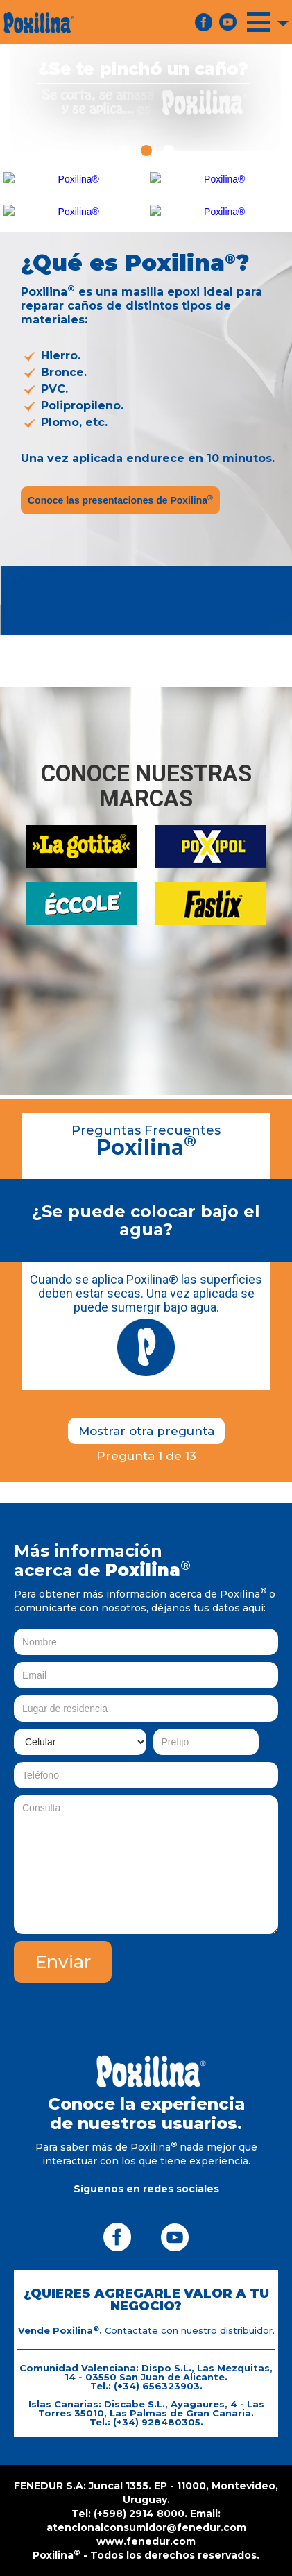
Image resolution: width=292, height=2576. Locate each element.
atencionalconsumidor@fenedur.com (146, 2527)
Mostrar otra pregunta (146, 1431)
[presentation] (172, 2010)
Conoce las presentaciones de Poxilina (120, 499)
